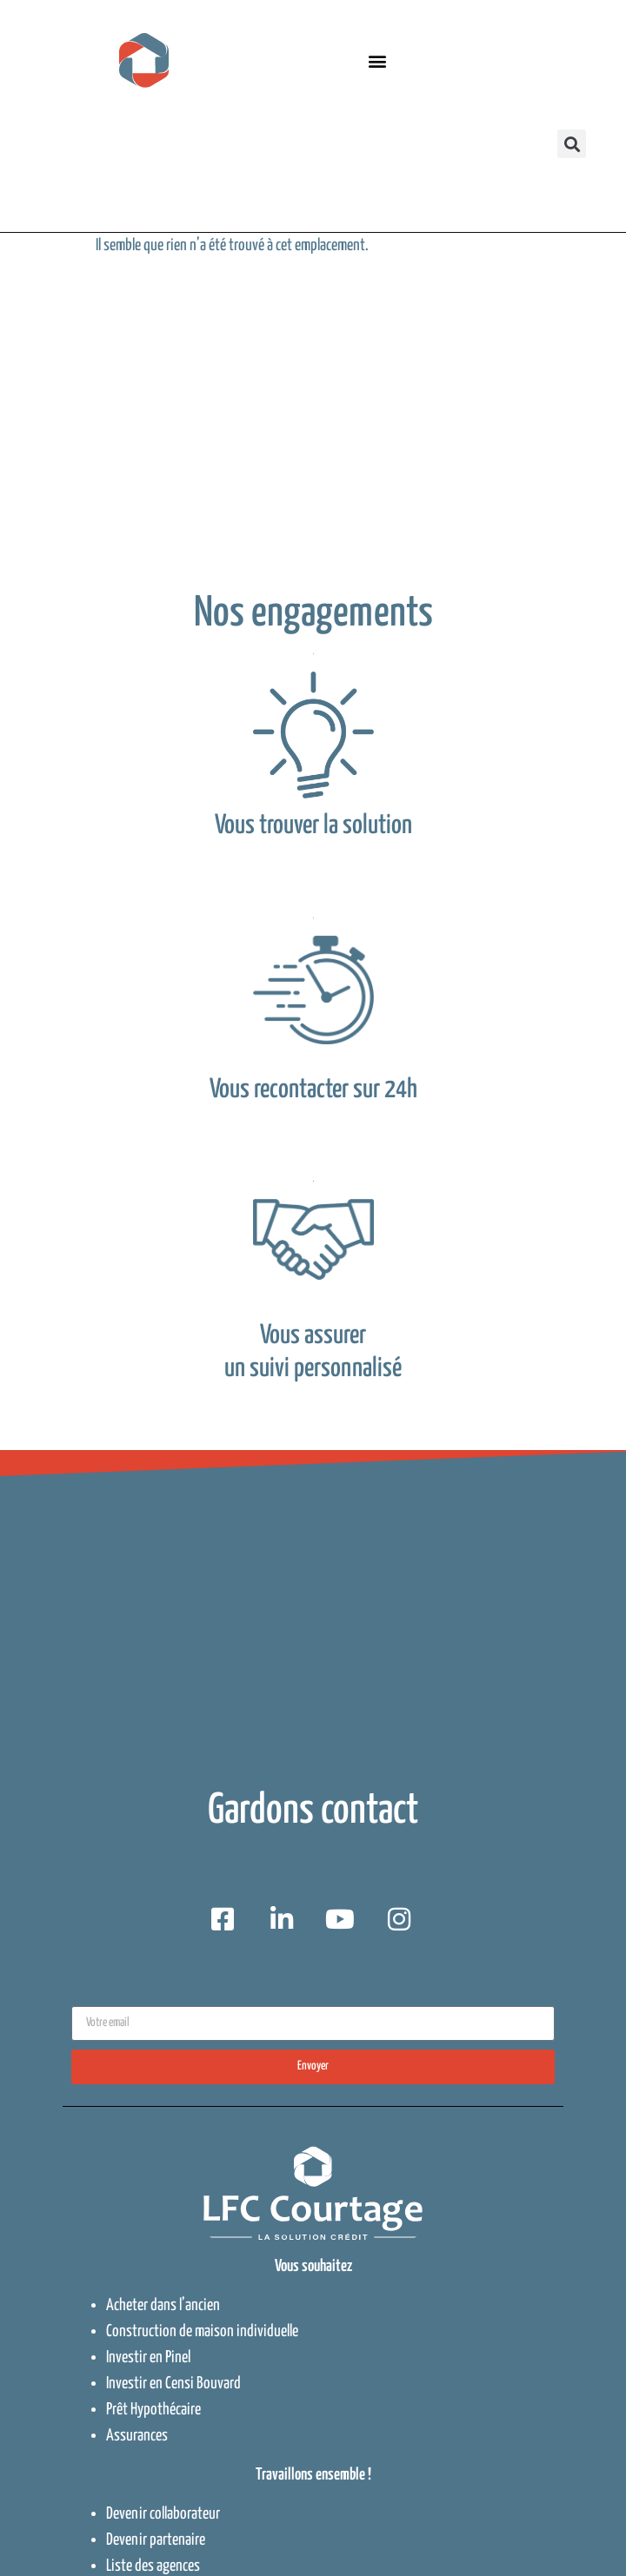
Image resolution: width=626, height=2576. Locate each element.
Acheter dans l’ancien (163, 2305)
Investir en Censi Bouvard (173, 2383)
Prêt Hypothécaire (153, 2409)
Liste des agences (153, 2566)
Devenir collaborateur (163, 2514)
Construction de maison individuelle (202, 2331)
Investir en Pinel (148, 2357)
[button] (377, 60)
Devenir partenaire (155, 2540)
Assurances (137, 2435)
